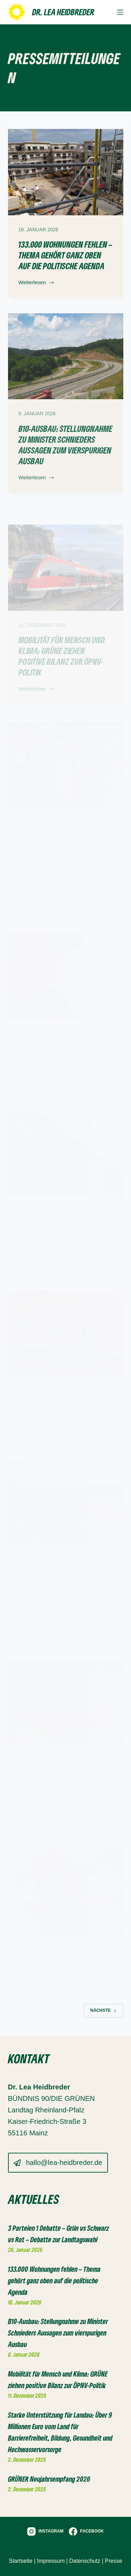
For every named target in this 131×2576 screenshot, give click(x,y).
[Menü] (120, 12)
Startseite (20, 2561)
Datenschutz (84, 2561)
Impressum (51, 2561)
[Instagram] (45, 2531)
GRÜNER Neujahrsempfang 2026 (49, 2478)
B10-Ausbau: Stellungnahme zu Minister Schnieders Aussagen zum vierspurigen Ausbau (65, 453)
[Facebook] (86, 2531)
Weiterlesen (36, 283)
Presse (113, 2561)
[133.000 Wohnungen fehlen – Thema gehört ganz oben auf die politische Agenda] (65, 172)
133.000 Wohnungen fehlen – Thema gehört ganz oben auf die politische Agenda (65, 255)
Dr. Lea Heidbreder (63, 12)
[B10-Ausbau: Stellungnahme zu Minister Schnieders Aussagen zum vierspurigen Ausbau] (65, 365)
